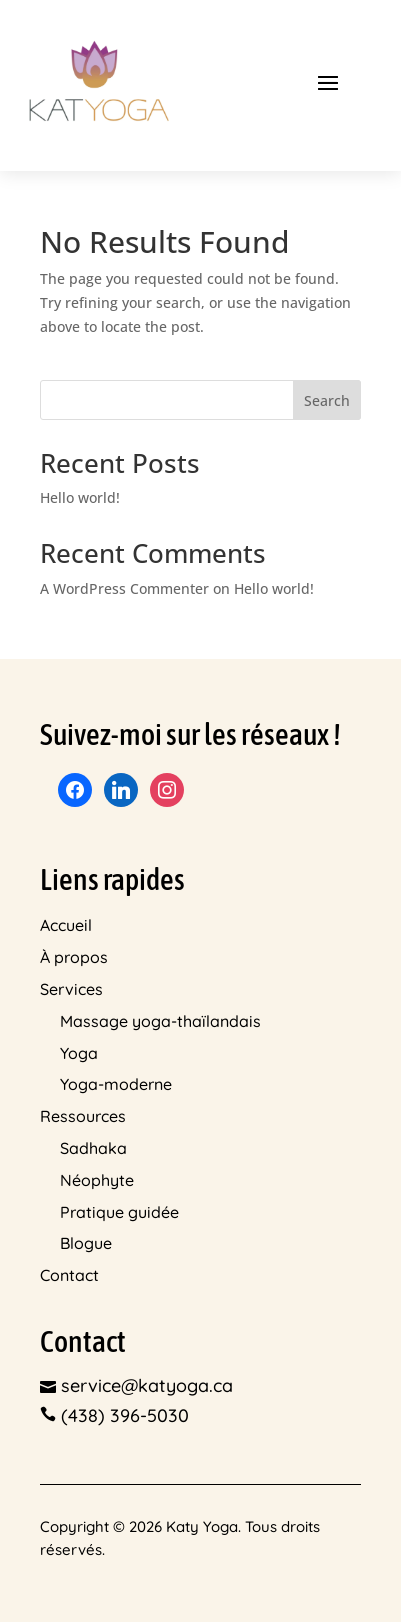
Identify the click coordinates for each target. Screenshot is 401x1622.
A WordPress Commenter (124, 588)
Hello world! (80, 497)
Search (327, 400)
